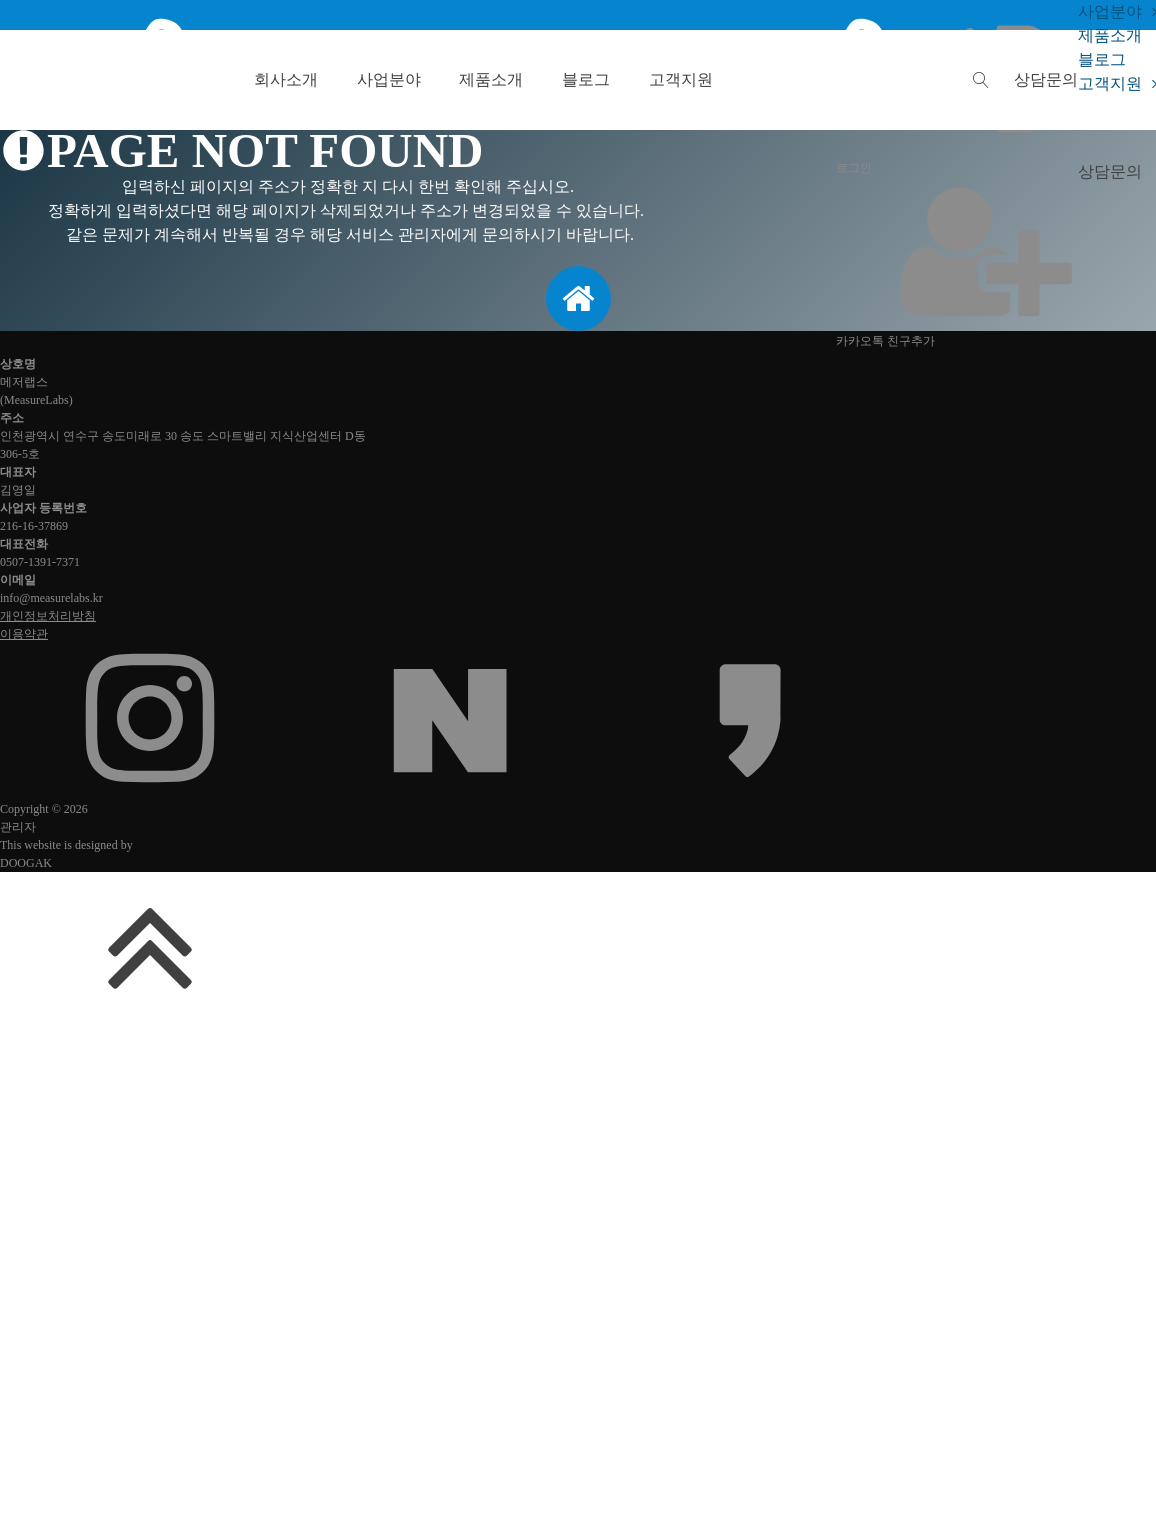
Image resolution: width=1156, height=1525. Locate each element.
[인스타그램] (150, 787)
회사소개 (286, 79)
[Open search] (981, 80)
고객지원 (681, 79)
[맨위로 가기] (150, 1016)
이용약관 (24, 634)
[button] (1046, 79)
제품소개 (491, 79)
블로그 (586, 79)
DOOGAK (26, 863)
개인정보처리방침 (48, 616)
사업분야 (389, 79)
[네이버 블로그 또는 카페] (450, 787)
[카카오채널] (750, 787)
